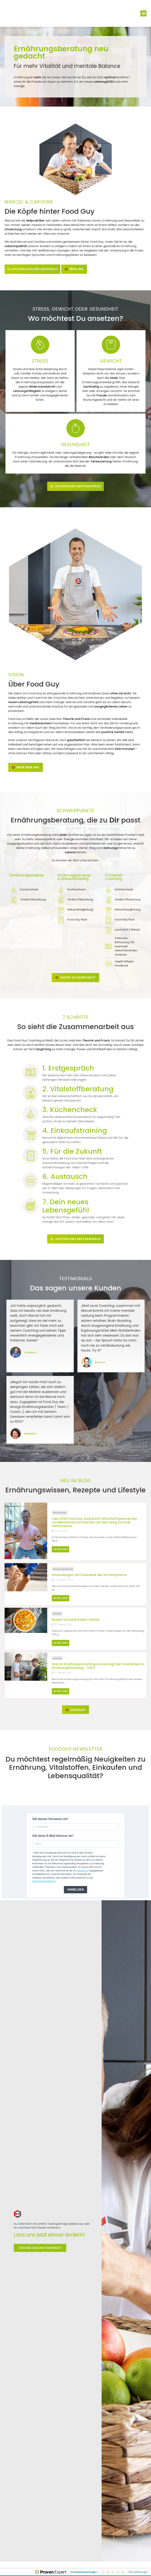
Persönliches (60, 1511)
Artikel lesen (60, 1549)
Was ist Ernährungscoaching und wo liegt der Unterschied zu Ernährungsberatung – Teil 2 (89, 1666)
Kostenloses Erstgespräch (37, 2369)
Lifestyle (57, 1658)
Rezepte (57, 1613)
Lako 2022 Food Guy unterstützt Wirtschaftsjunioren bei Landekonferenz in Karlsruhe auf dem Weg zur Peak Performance (98, 1522)
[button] (143, 13)
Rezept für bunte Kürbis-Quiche (78, 1619)
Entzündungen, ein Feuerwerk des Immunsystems (92, 1574)
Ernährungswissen (63, 1568)
